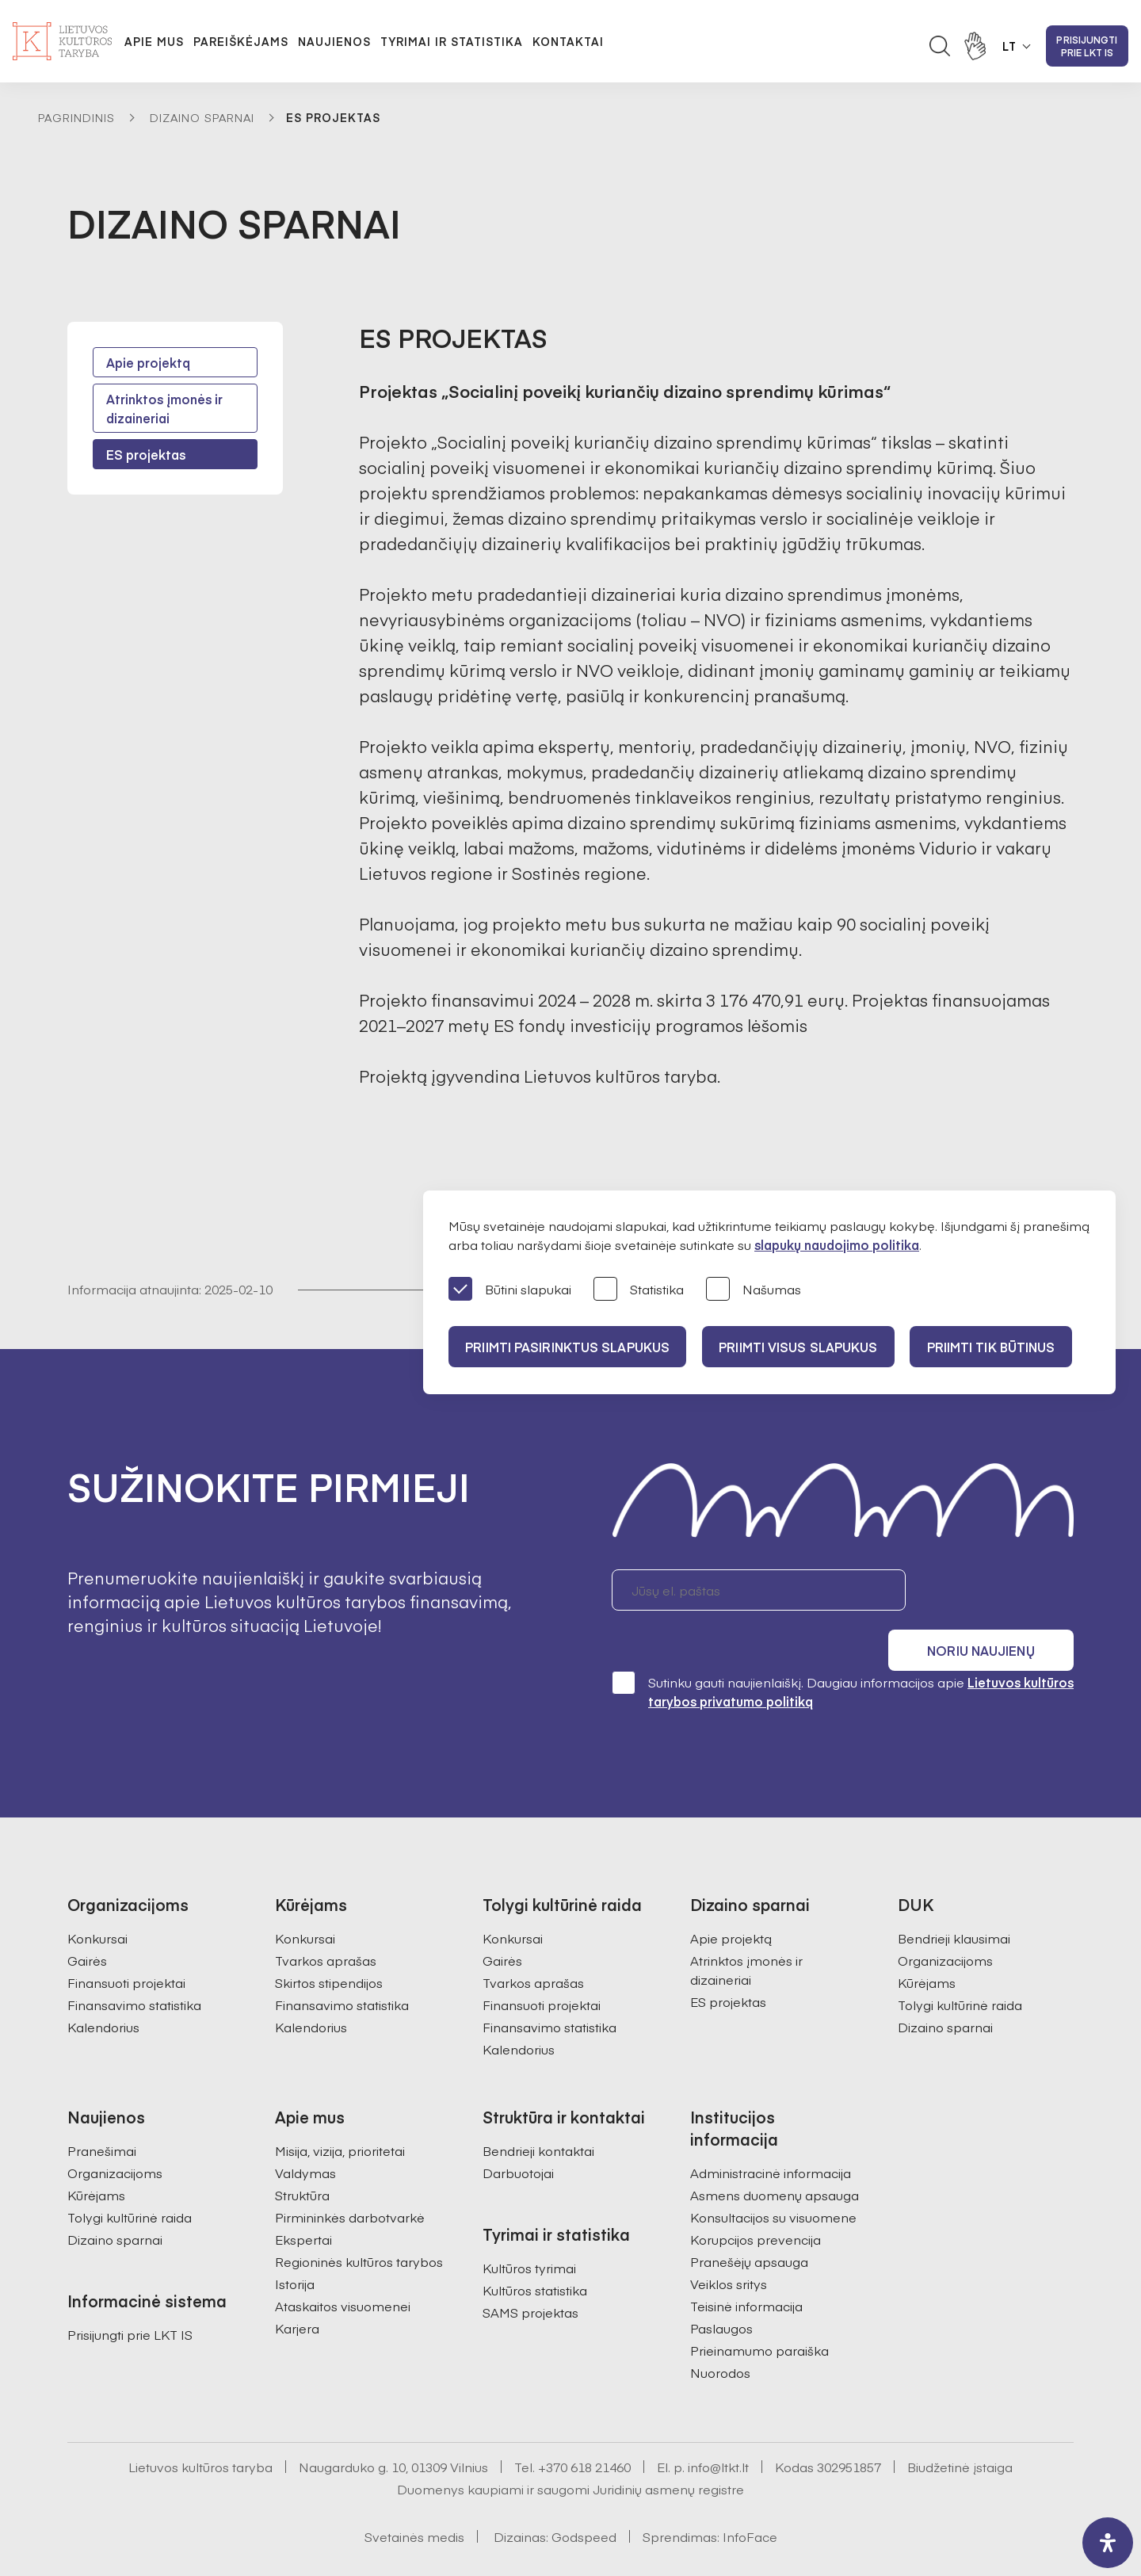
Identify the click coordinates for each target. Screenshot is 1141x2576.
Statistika (638, 1290)
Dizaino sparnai (202, 117)
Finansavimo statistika (134, 1961)
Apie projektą (148, 362)
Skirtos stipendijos (329, 1939)
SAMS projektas (530, 2269)
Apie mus (154, 41)
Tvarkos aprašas (325, 1917)
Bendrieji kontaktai (538, 2107)
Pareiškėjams (240, 41)
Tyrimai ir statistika (451, 41)
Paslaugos (721, 2285)
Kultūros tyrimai (529, 2225)
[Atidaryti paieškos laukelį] (939, 46)
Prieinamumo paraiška (759, 2307)
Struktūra (302, 2152)
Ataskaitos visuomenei (342, 2263)
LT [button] (1009, 46)
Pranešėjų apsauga (749, 2218)
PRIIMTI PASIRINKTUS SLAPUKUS (569, 1346)
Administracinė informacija (770, 2129)
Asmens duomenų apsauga (774, 2152)
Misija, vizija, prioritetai (340, 2107)
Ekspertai (303, 2196)
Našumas (753, 1290)
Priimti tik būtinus (1005, 1346)
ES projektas (145, 454)
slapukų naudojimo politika (836, 1244)
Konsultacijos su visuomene (773, 2174)
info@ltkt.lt (718, 2424)
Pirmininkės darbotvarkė (350, 2174)
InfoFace (750, 2493)
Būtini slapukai (509, 1290)
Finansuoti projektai (126, 1939)
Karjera (297, 2285)
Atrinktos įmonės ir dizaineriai (164, 408)
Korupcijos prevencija (755, 2196)
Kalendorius (103, 1984)
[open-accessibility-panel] (1107, 2542)
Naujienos (334, 41)
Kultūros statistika (535, 2247)
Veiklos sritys (728, 2240)
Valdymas (305, 2129)
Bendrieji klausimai (954, 1895)
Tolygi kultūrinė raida (960, 1961)
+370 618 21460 (584, 2424)
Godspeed (583, 2493)
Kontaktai (568, 41)
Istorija (295, 2240)
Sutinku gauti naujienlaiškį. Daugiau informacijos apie (843, 1648)
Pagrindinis (76, 117)
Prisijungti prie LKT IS (1086, 46)
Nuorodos (720, 2329)
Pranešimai (101, 2107)
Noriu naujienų (997, 1590)
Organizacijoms (945, 1917)
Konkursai (97, 1895)
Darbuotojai (518, 2129)
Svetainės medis (414, 2493)
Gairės (87, 1917)
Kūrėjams (927, 1939)
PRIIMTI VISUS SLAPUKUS (806, 1346)
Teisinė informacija (746, 2263)
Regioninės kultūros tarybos (359, 2218)
